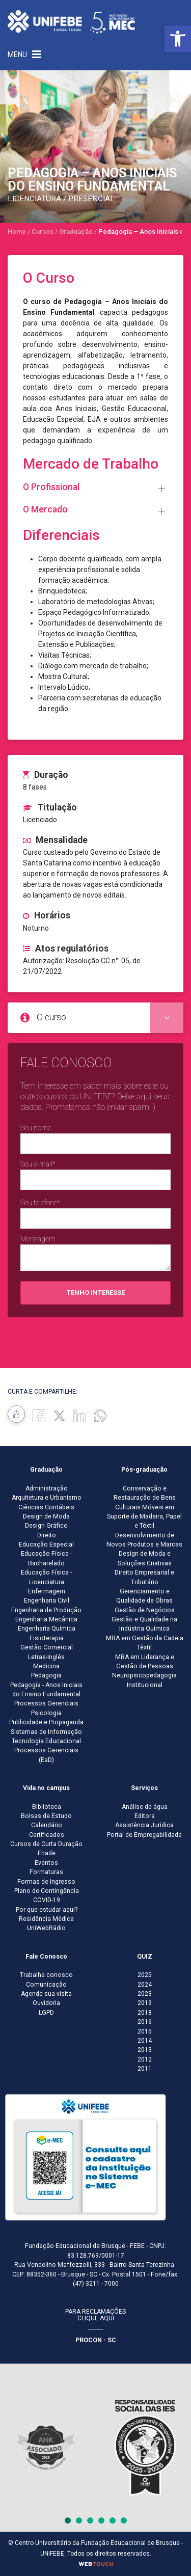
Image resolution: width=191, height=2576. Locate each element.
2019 (145, 2002)
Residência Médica (46, 1918)
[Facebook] (39, 1415)
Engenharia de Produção (46, 1610)
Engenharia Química (46, 1628)
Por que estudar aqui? (46, 1909)
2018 (145, 2012)
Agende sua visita (46, 1993)
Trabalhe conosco (46, 1974)
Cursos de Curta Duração (46, 1844)
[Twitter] (59, 1415)
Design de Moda (46, 1516)
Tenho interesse (96, 1292)
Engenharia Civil (46, 1600)
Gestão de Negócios (145, 1610)
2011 (145, 2068)
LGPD (46, 2012)
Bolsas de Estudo (46, 1816)
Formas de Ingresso (46, 1881)
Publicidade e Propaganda (46, 1722)
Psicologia (46, 1713)
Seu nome (35, 1128)
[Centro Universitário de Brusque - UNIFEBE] (71, 21)
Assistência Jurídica (144, 1825)
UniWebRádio (46, 1928)
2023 (145, 1993)
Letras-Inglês (46, 1657)
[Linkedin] (79, 1415)
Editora (144, 1816)
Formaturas (46, 1872)
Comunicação (46, 1984)
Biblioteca (46, 1806)
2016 (145, 2021)
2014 (145, 2040)
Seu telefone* (40, 1203)
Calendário (46, 1825)
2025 (145, 1974)
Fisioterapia (47, 1638)
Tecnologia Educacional (46, 1741)
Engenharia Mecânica (46, 1619)
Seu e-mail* (37, 1164)
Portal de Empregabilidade (144, 1834)
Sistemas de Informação (46, 1732)
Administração (46, 1488)
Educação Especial (46, 1544)
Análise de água (145, 1806)
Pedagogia (46, 1675)
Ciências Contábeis (46, 1507)
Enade (47, 1853)
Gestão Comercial (46, 1647)
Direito (46, 1535)
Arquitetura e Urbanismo (46, 1497)
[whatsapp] (100, 1415)
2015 (145, 2031)
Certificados (46, 1834)
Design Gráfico (46, 1525)
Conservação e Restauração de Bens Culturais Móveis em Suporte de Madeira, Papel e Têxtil (144, 1507)
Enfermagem (46, 1591)
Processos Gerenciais (46, 1703)
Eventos (46, 1862)
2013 (145, 2049)
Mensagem (38, 1239)
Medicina (46, 1666)
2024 (145, 1984)
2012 (145, 2059)
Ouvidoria (46, 2002)
